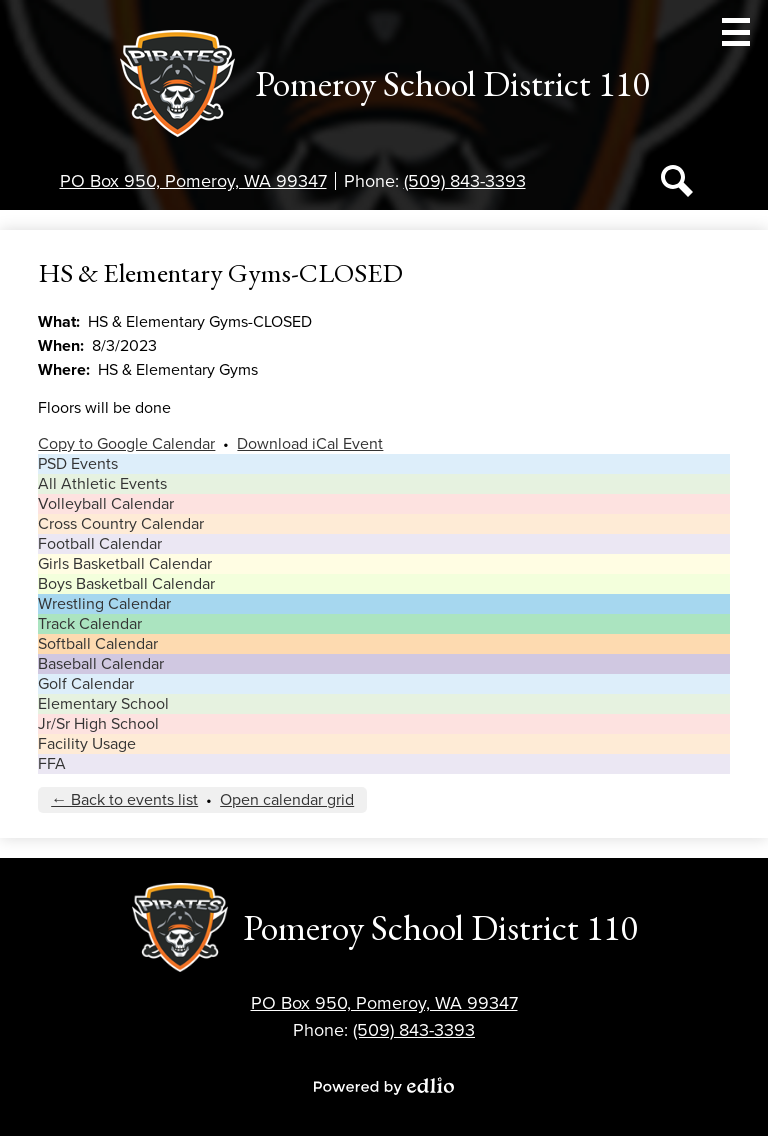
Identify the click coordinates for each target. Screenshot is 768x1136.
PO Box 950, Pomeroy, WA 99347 (193, 181)
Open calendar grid (287, 800)
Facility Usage (87, 744)
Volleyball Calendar (106, 504)
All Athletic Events (102, 484)
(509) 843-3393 (465, 181)
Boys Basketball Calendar (126, 584)
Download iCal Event (310, 444)
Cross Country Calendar (121, 524)
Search (677, 185)
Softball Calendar (98, 644)
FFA (52, 764)
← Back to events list (124, 800)
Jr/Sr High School (98, 724)
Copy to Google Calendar (126, 444)
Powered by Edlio (384, 1086)
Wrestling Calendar (104, 604)
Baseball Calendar (101, 664)
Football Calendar (100, 544)
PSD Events (78, 464)
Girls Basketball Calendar (125, 564)
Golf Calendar (86, 684)
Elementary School (103, 704)
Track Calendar (90, 624)
